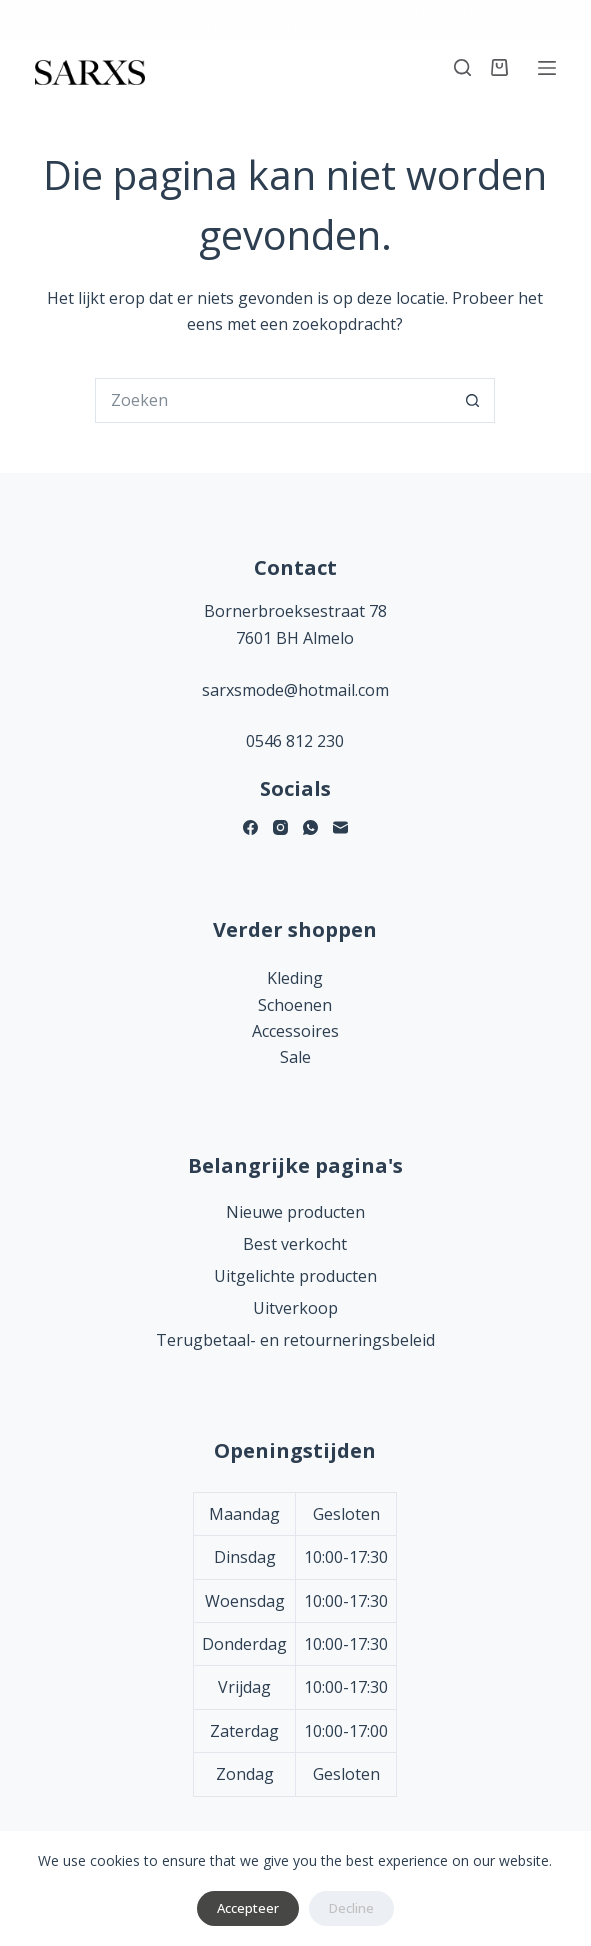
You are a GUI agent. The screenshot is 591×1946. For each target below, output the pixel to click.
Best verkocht (295, 1244)
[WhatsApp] (310, 827)
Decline (351, 1908)
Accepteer (248, 1908)
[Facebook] (250, 827)
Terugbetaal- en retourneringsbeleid (295, 1340)
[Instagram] (280, 827)
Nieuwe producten (295, 1212)
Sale (295, 1057)
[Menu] (547, 68)
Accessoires (295, 1031)
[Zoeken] (462, 67)
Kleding (295, 978)
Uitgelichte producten (295, 1276)
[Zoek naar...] (272, 400)
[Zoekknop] (472, 400)
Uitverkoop (295, 1308)
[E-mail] (340, 827)
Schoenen (295, 1005)
